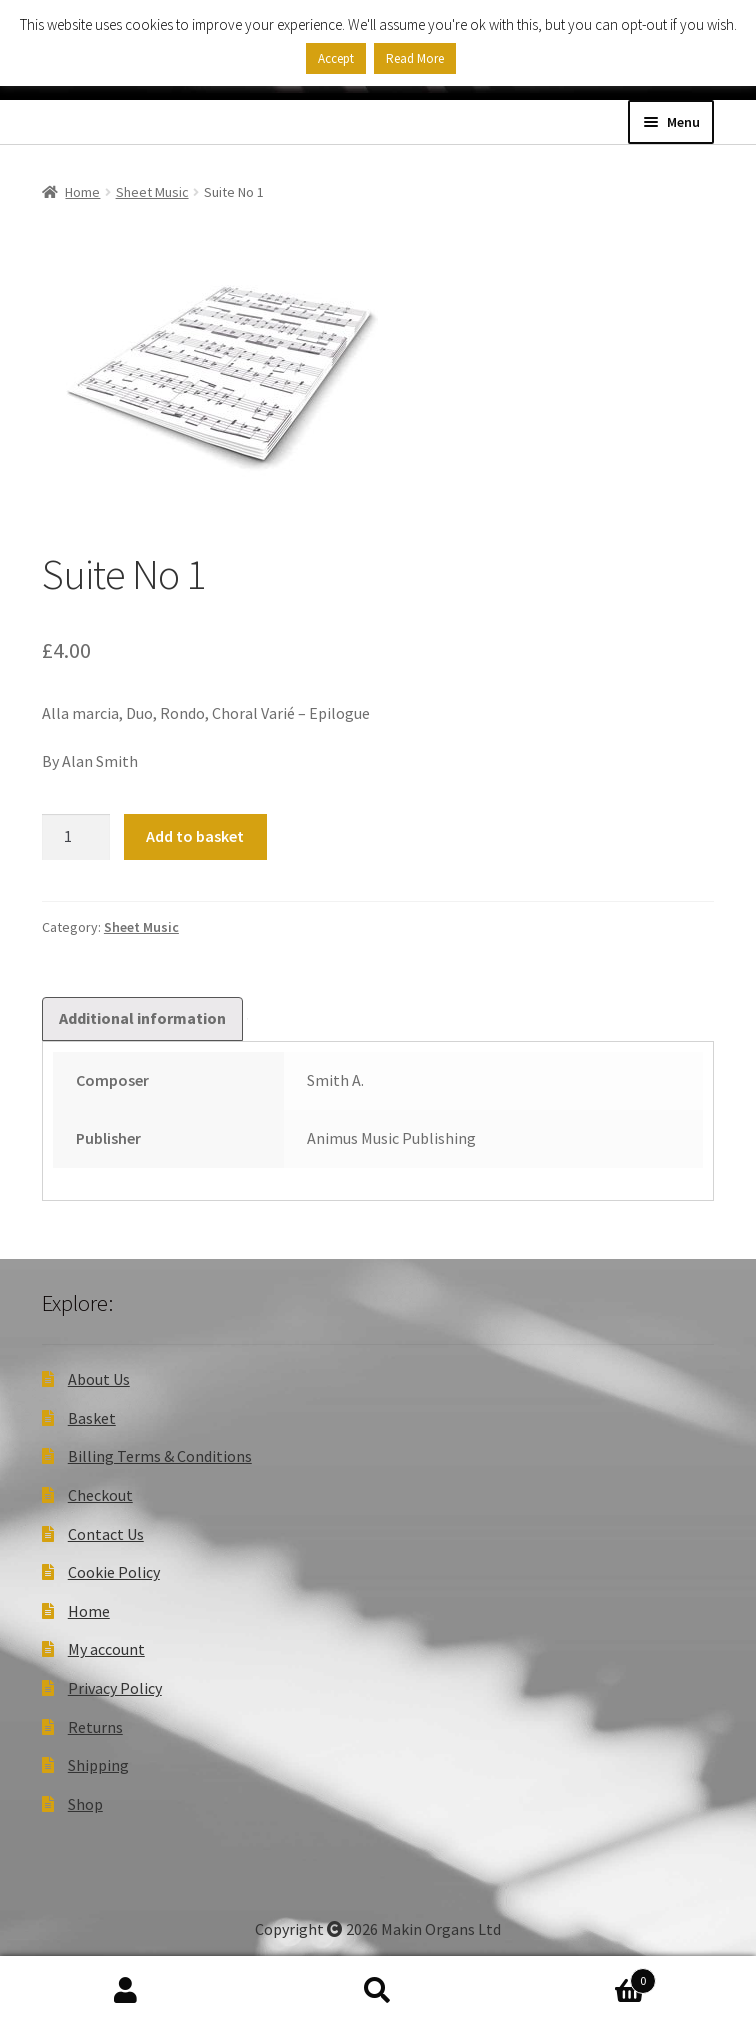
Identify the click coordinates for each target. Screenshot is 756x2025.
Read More (415, 58)
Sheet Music (152, 192)
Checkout (100, 1495)
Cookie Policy (114, 1572)
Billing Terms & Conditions (160, 1456)
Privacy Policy (115, 1688)
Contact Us (106, 1534)
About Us (99, 1379)
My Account (126, 1991)
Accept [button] (336, 58)
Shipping (98, 1765)
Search (378, 1991)
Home (82, 192)
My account (106, 1649)
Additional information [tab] (142, 1018)
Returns (95, 1727)
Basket (92, 1418)
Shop (85, 1804)
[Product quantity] (76, 837)
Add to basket (195, 836)
